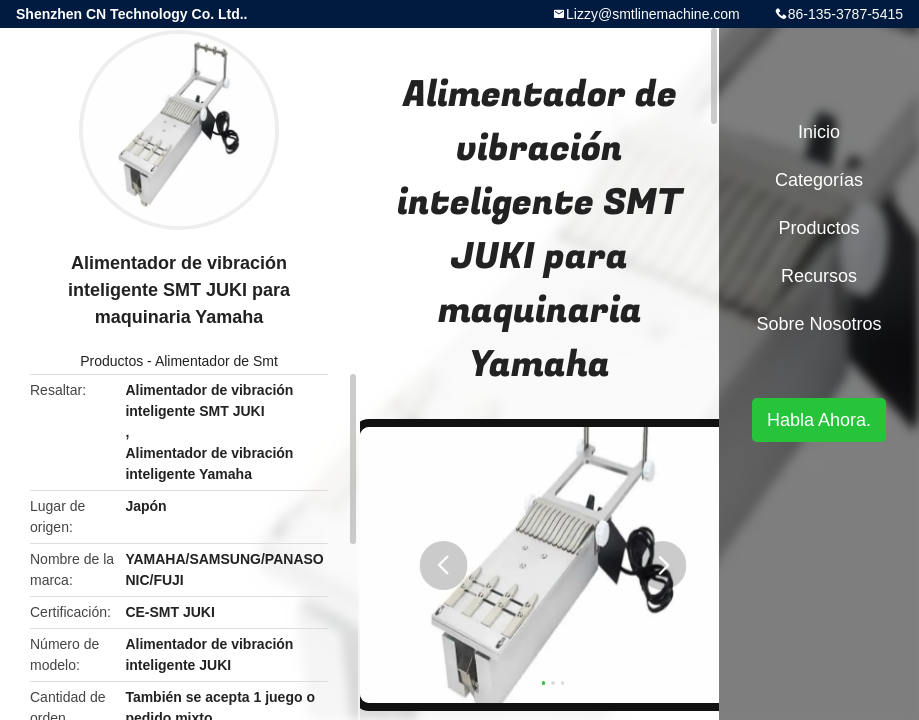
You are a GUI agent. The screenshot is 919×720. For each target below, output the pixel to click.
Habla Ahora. (819, 420)
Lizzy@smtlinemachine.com (653, 14)
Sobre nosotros (818, 324)
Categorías (819, 180)
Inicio (819, 132)
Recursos (819, 276)
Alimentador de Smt (216, 361)
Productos (111, 361)
